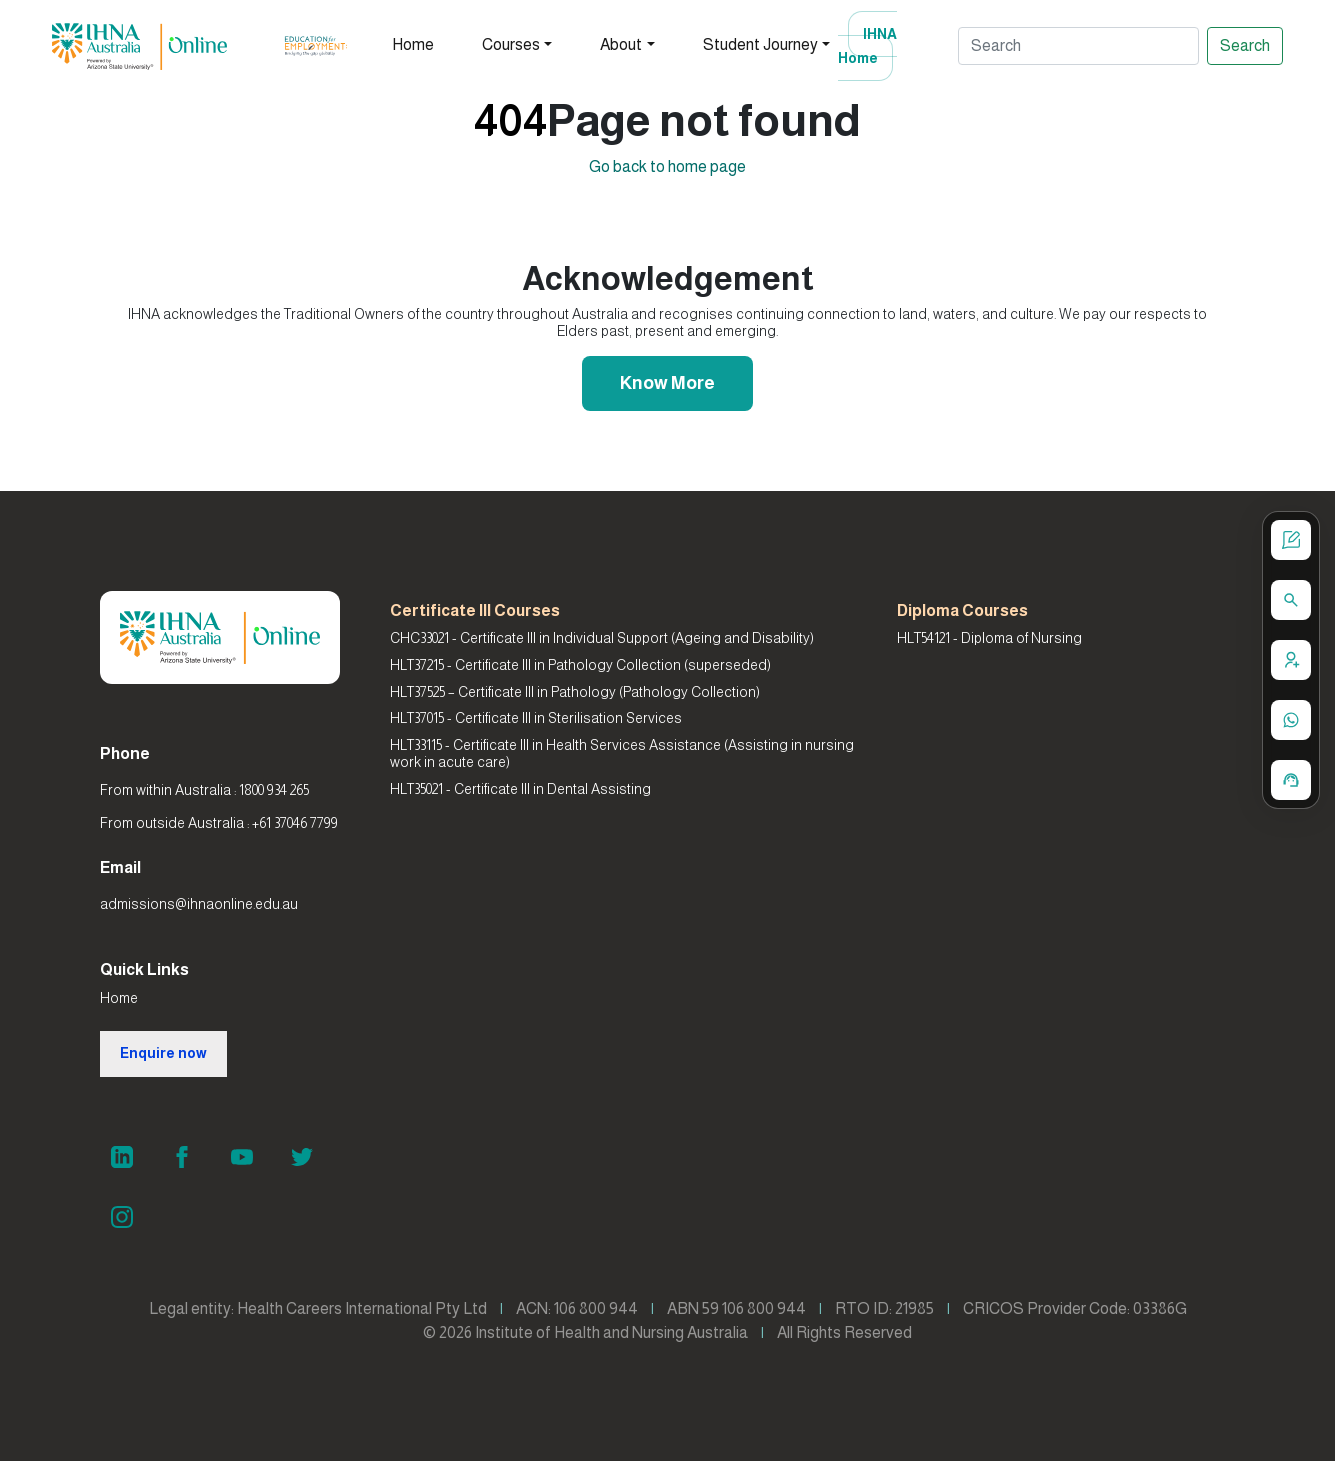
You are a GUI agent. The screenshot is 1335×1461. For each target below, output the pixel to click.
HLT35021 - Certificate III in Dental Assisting (520, 789)
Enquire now (163, 1053)
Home (413, 44)
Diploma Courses (962, 610)
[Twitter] (302, 1157)
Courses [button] (511, 44)
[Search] (1078, 46)
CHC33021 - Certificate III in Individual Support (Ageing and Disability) (602, 638)
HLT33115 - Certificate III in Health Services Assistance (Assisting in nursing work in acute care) (622, 753)
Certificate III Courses (475, 610)
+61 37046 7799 (295, 823)
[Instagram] (122, 1217)
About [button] (621, 44)
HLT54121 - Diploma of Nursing (989, 638)
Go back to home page (667, 166)
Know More (667, 383)
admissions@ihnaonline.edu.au (199, 904)
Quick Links (144, 969)
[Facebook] (182, 1157)
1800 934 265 (274, 790)
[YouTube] (242, 1157)
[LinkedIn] (122, 1157)
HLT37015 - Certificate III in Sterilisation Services (536, 718)
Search (1245, 45)
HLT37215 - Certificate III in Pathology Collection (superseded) (580, 665)
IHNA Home (867, 46)
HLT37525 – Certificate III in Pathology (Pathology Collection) (575, 692)
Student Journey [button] (760, 44)
